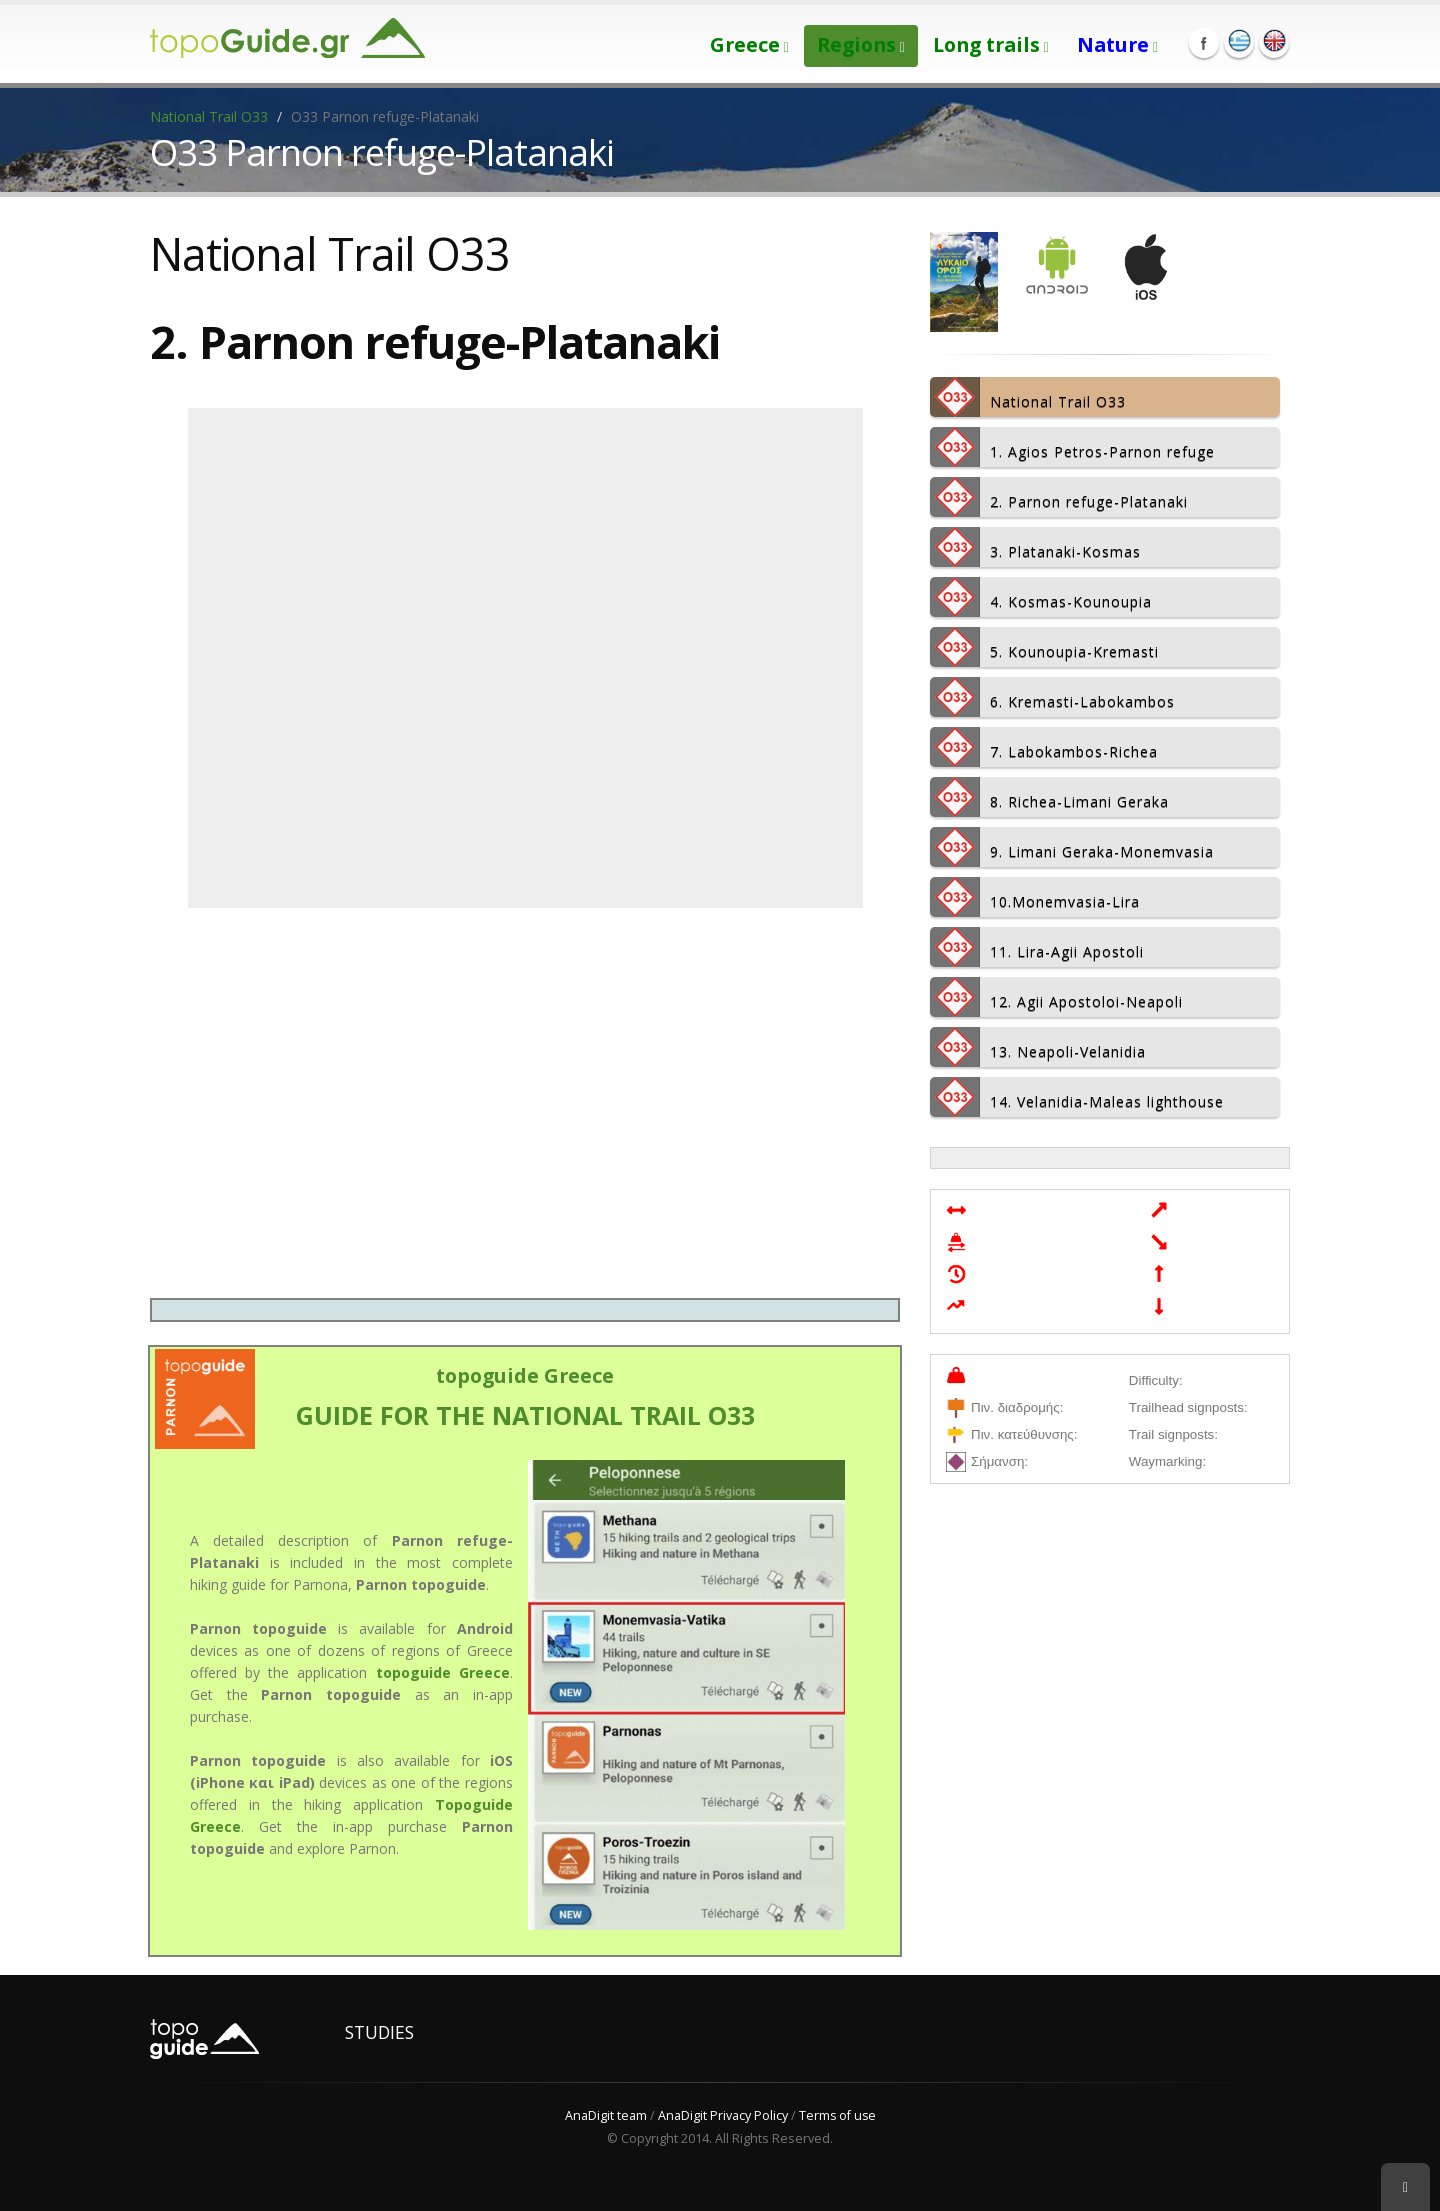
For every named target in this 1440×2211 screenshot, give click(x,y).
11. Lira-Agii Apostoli (1037, 947)
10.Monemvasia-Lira (1035, 897)
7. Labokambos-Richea (1044, 747)
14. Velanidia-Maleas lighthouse (1077, 1097)
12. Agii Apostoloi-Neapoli (1056, 997)
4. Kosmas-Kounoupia (1041, 597)
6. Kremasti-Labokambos (1052, 697)
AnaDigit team (605, 2115)
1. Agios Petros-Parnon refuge (1072, 447)
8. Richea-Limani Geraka (1049, 797)
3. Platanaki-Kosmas (1035, 547)
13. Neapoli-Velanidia (1038, 1047)
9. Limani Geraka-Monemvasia (1072, 847)
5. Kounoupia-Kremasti (1044, 647)
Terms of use (837, 2115)
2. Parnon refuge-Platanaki (1059, 497)
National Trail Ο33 (209, 116)
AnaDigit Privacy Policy (722, 2115)
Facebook (1204, 43)
